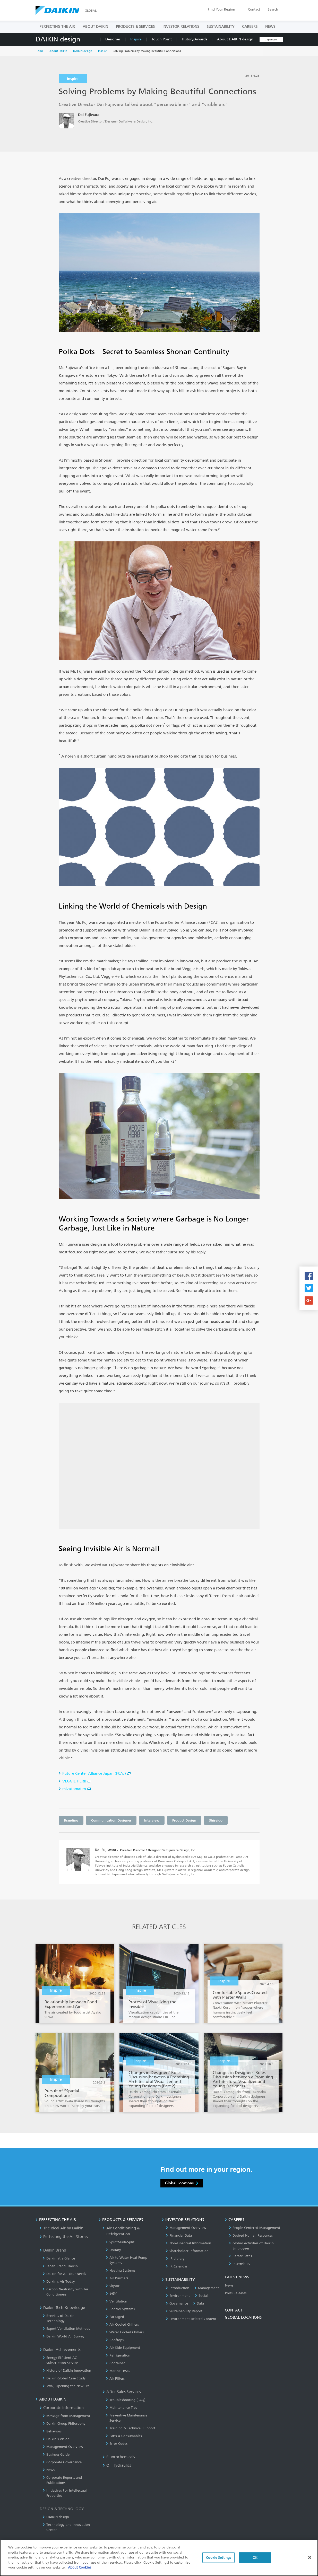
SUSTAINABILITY (220, 26)
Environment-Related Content (191, 2319)
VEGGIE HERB (74, 1781)
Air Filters (115, 2378)
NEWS (270, 26)
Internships (239, 2264)
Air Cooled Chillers (122, 2324)
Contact (254, 9)
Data (198, 2303)
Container (115, 2363)
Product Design (184, 1820)
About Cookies (79, 2569)
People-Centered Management (254, 2228)
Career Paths (240, 2256)
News (49, 2470)
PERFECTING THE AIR (57, 26)
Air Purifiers (117, 2278)
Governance (177, 2303)
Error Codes (116, 2444)
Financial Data (179, 2235)
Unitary (113, 2250)
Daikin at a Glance (59, 2258)
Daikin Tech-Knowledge (62, 2307)
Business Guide (56, 2454)
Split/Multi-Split (120, 2242)
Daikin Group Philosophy (64, 2423)
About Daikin (58, 51)
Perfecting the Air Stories (64, 2236)
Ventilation (116, 2301)
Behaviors (52, 2431)
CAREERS (249, 26)
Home (40, 51)
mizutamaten (74, 1789)
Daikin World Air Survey (63, 2336)
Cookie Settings (218, 2559)
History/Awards (194, 39)
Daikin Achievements (60, 2349)
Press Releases (235, 2293)
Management (206, 2288)
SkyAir (112, 2286)
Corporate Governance (62, 2462)
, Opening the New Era (66, 2386)
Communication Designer (111, 1820)
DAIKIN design (58, 39)
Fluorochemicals (119, 2457)
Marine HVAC (118, 2371)
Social (201, 2296)
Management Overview (63, 2447)
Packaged (115, 2317)
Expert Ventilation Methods (66, 2329)
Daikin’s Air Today (59, 2281)
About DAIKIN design (235, 39)
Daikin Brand (53, 2250)
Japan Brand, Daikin (60, 2266)
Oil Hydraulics (117, 2465)
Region (221, 9)
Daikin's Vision (56, 2439)
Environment (178, 2296)
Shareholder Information (187, 2251)
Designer (112, 39)
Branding (71, 1820)
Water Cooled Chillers (125, 2332)
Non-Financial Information (188, 2243)
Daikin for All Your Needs (64, 2274)
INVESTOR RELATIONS (180, 26)
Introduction (177, 2288)
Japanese (271, 39)
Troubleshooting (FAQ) (125, 2400)
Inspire (136, 39)
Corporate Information (62, 2407)
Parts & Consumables (124, 2436)
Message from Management (66, 2416)
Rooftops (115, 2340)
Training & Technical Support (130, 2428)
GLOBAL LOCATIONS (243, 2317)
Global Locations (181, 2183)
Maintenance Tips (121, 2408)
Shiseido (215, 1820)
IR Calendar (176, 2266)
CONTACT (233, 2310)
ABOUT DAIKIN (95, 26)
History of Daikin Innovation (67, 2370)
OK (255, 2559)
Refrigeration (118, 2355)
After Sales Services (122, 2391)
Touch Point (162, 39)
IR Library (175, 2259)
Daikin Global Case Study (64, 2378)
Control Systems (120, 2309)
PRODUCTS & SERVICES (135, 26)
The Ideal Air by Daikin (61, 2228)
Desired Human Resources (251, 2235)
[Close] (309, 2558)
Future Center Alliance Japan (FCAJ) (94, 1773)
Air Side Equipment (123, 2348)
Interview (151, 1820)
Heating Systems (120, 2270)
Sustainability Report (184, 2311)
